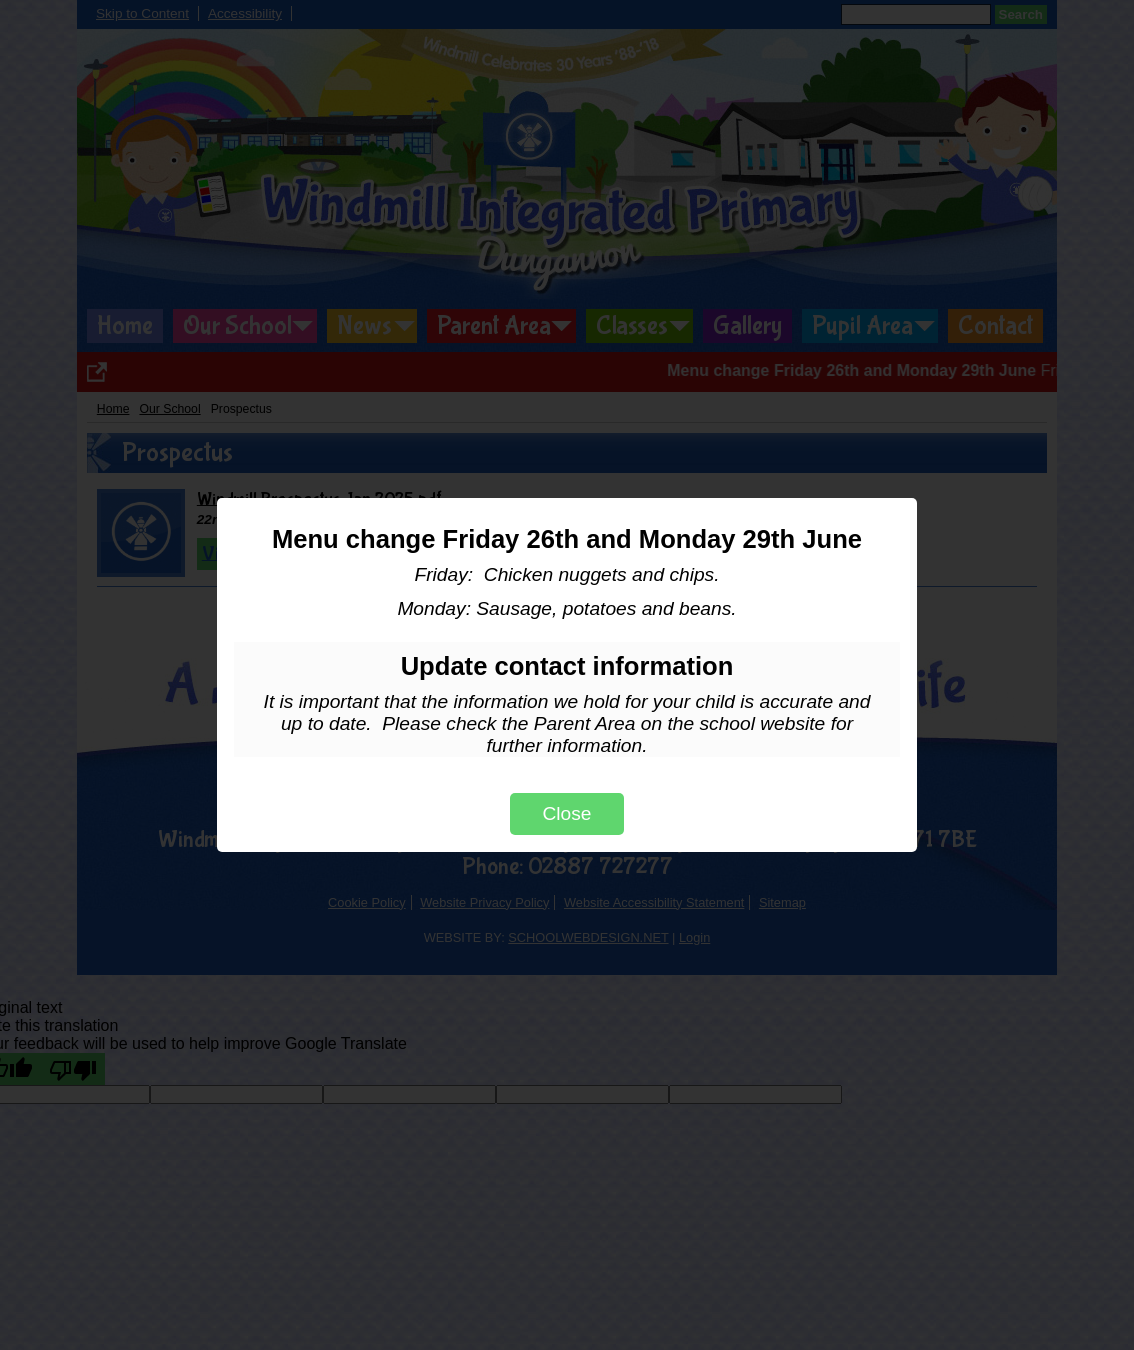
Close (566, 813)
